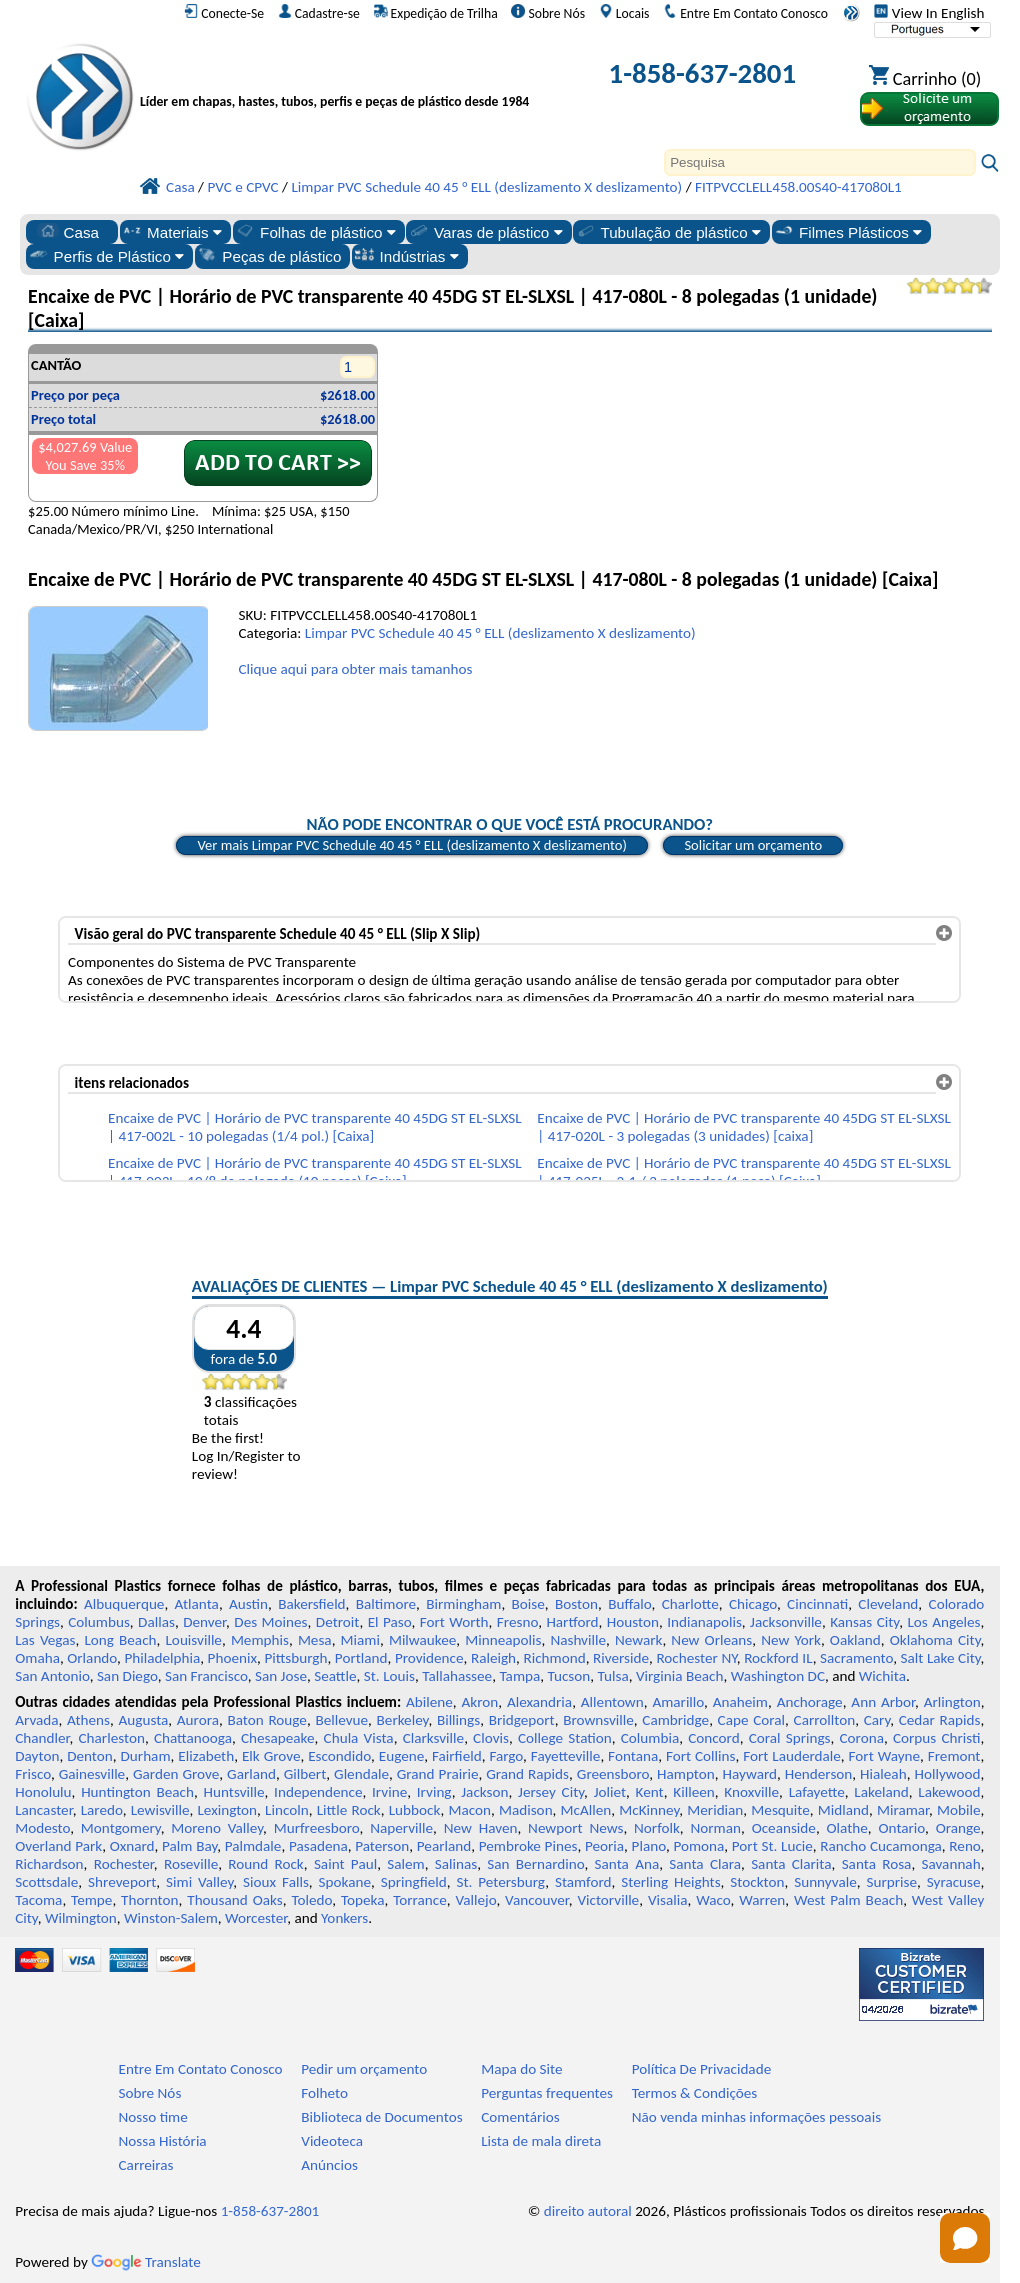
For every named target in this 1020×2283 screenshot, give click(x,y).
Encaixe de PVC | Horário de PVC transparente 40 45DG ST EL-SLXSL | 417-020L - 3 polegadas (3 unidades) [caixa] (744, 1127)
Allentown (612, 1702)
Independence (318, 1792)
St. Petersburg (500, 1882)
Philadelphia (162, 1658)
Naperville (401, 1828)
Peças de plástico (268, 256)
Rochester (124, 1864)
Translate (146, 2262)
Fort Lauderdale (792, 1756)
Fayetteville (566, 1756)
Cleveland (888, 1604)
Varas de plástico (485, 232)
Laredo (102, 1810)
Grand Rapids (527, 1774)
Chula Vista (359, 1738)
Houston (633, 1622)
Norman (716, 1828)
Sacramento (856, 1658)
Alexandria (539, 1702)
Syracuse (954, 1882)
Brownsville (598, 1720)
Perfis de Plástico (106, 256)
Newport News (575, 1828)
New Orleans (711, 1640)
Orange (958, 1828)
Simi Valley (199, 1882)
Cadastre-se (319, 13)
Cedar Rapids (940, 1720)
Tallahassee (457, 1676)
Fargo (506, 1756)
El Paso (390, 1622)
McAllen (586, 1810)
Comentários (520, 2117)
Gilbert (305, 1774)
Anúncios (329, 2165)
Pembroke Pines (528, 1846)
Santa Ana (627, 1864)
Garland (251, 1774)
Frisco (33, 1774)
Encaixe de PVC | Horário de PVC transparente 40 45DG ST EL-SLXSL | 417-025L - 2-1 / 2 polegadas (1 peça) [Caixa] (744, 1172)
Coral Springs (790, 1738)
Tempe (91, 1900)
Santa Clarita (791, 1864)
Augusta (144, 1720)
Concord (713, 1738)
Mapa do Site (521, 2069)
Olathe (847, 1828)
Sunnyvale (825, 1882)
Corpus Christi (937, 1738)
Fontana (633, 1756)
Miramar (903, 1810)
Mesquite (780, 1810)
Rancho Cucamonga (881, 1846)
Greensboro (613, 1774)
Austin (248, 1604)
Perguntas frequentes (547, 2093)
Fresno (517, 1622)
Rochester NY (696, 1658)
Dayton (37, 1756)
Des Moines (270, 1622)
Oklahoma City (935, 1640)
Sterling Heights (670, 1882)
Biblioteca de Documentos (381, 2117)
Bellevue (341, 1720)
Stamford (583, 1882)
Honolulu (43, 1792)
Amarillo (678, 1702)
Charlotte (690, 1604)
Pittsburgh (295, 1658)
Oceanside (784, 1828)
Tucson (569, 1676)
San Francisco (206, 1676)
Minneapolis (503, 1640)
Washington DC (778, 1676)
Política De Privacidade (702, 2069)
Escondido (339, 1756)
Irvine (389, 1792)
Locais (624, 13)
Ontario (902, 1828)
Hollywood (947, 1774)
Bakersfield (311, 1604)
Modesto (42, 1828)
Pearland (444, 1846)
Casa (68, 232)
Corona (862, 1738)
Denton (90, 1756)
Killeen (693, 1792)
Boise (528, 1604)
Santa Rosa (877, 1864)
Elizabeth (206, 1756)
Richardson (49, 1864)
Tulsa (613, 1676)
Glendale (361, 1774)
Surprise (892, 1882)
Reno (964, 1846)
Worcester (256, 1918)
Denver (204, 1622)
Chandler (42, 1738)
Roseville (191, 1864)
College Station (565, 1738)
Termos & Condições (695, 2093)
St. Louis (389, 1676)
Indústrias (406, 256)
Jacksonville (786, 1622)
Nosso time (153, 2117)
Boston (576, 1604)
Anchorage (810, 1702)
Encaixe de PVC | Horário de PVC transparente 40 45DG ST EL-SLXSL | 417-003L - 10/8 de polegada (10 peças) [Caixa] (315, 1172)
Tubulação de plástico (668, 232)
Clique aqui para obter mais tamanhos (355, 669)
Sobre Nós (548, 13)
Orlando (92, 1658)
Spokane (345, 1882)
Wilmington (81, 1918)
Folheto (324, 2093)
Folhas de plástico (315, 232)
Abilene (429, 1702)
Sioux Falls (276, 1882)
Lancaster (43, 1810)
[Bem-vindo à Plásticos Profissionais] (342, 77)
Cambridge (675, 1720)
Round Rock (265, 1864)
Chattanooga (193, 1738)
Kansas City (864, 1622)
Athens (88, 1720)
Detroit (338, 1622)
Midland (843, 1810)
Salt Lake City (941, 1658)
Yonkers (344, 1918)
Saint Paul (345, 1864)
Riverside (621, 1658)
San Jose (281, 1676)
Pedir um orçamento (364, 2069)
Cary (877, 1720)
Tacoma (38, 1900)
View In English (929, 13)
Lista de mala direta (541, 2141)
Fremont (954, 1756)
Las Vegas (45, 1640)
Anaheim (740, 1702)
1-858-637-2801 (703, 73)
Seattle (335, 1676)
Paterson (382, 1846)
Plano (649, 1846)
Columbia (650, 1738)
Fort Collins (701, 1756)
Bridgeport (522, 1720)
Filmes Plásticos (847, 232)
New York (791, 1640)
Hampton (686, 1774)
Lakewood (949, 1792)
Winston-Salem (171, 1918)
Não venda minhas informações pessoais (756, 2117)
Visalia (668, 1900)
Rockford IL (778, 1658)
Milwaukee (422, 1640)
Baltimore (386, 1604)
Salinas (456, 1864)
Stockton (757, 1882)
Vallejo (475, 1900)
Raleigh (493, 1658)
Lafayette (817, 1792)
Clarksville (434, 1738)
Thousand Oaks (234, 1900)
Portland (361, 1658)
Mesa (315, 1640)
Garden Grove (176, 1774)
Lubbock (415, 1810)
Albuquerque (124, 1604)
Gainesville (92, 1774)
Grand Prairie (438, 1774)
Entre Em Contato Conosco (745, 13)
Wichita (882, 1676)
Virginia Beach (680, 1676)
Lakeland (881, 1792)
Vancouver (537, 1900)
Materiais (171, 232)
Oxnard (132, 1846)
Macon (469, 1810)
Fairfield (457, 1756)
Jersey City (551, 1792)
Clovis (491, 1738)
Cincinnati (817, 1604)
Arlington (952, 1702)
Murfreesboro (317, 1828)
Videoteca (332, 2141)
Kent (650, 1792)
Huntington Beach (137, 1792)
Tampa (519, 1676)
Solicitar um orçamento (753, 845)
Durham (146, 1756)
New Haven (481, 1828)
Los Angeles (943, 1622)
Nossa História (163, 2141)
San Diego (127, 1676)
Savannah (950, 1864)
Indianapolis (704, 1622)
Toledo (311, 1900)
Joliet (610, 1792)
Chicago (753, 1604)
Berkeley (403, 1720)
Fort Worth (454, 1622)
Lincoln (287, 1810)
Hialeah (883, 1774)
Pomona (698, 1846)
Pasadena (318, 1846)
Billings (458, 1720)
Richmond (554, 1658)
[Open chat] (965, 2238)
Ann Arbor (883, 1702)
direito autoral (588, 2211)
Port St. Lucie (772, 1846)
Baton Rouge (267, 1720)
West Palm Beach (848, 1900)
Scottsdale (46, 1882)
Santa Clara (705, 1864)
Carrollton (825, 1720)
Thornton (149, 1900)
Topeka (363, 1900)
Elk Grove (271, 1756)
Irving (434, 1792)
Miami (360, 1640)
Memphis (260, 1640)
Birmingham (463, 1604)
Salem (405, 1864)
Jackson (484, 1792)
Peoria (604, 1846)
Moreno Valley (217, 1828)
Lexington (227, 1810)
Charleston (112, 1738)
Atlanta (197, 1604)
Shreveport (122, 1882)
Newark (638, 1640)
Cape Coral (751, 1720)
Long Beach (120, 1640)
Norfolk (657, 1828)
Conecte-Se (224, 13)
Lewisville (160, 1810)
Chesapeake (278, 1738)
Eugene (402, 1756)
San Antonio (52, 1676)
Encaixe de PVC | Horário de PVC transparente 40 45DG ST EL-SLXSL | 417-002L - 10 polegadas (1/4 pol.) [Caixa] (315, 1127)
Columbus (99, 1622)
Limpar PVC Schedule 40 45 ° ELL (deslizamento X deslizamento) (500, 633)
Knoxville (751, 1792)
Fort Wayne (884, 1756)
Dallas (156, 1622)
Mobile (959, 1810)
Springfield (414, 1882)
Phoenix (232, 1658)
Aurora (198, 1720)
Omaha (37, 1658)
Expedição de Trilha (436, 13)
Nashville (578, 1640)
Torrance (420, 1900)
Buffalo (629, 1604)
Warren (762, 1900)
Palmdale (253, 1846)
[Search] (820, 162)
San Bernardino (535, 1864)
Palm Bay (189, 1846)
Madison (526, 1810)
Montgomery (121, 1828)
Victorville (608, 1900)
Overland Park (58, 1846)
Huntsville (234, 1792)
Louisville (193, 1640)
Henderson (819, 1774)
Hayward (750, 1774)
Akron (480, 1702)
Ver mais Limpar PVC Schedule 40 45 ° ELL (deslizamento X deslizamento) (411, 845)
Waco (713, 1900)
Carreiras (146, 2165)
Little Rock (349, 1810)
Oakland (855, 1640)
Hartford (572, 1622)
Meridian (715, 1810)
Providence (429, 1658)
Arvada (36, 1720)
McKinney (649, 1810)
